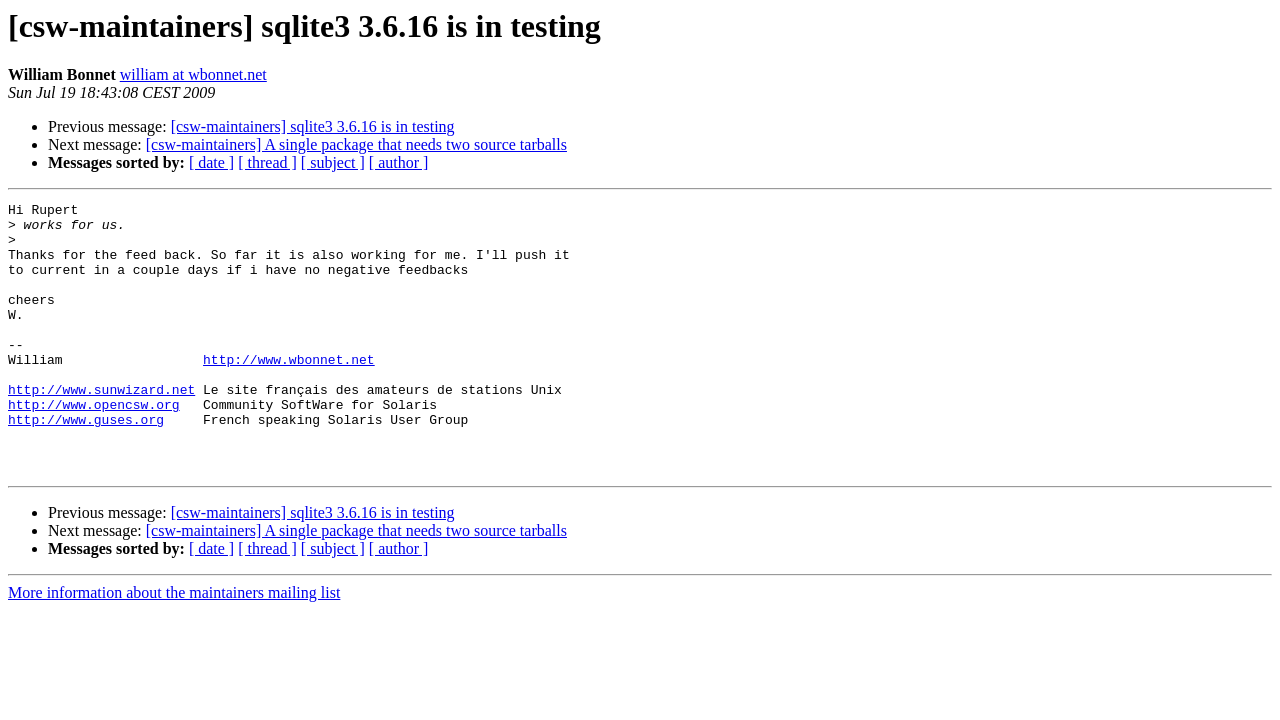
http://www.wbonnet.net (289, 392)
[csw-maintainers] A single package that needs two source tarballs (356, 144)
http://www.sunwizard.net (101, 428)
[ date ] (211, 162)
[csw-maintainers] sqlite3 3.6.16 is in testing (313, 126)
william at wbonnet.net (193, 74)
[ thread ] (267, 162)
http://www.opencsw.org (94, 446)
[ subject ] (333, 162)
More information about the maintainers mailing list (174, 646)
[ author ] (399, 162)
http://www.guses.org (86, 464)
